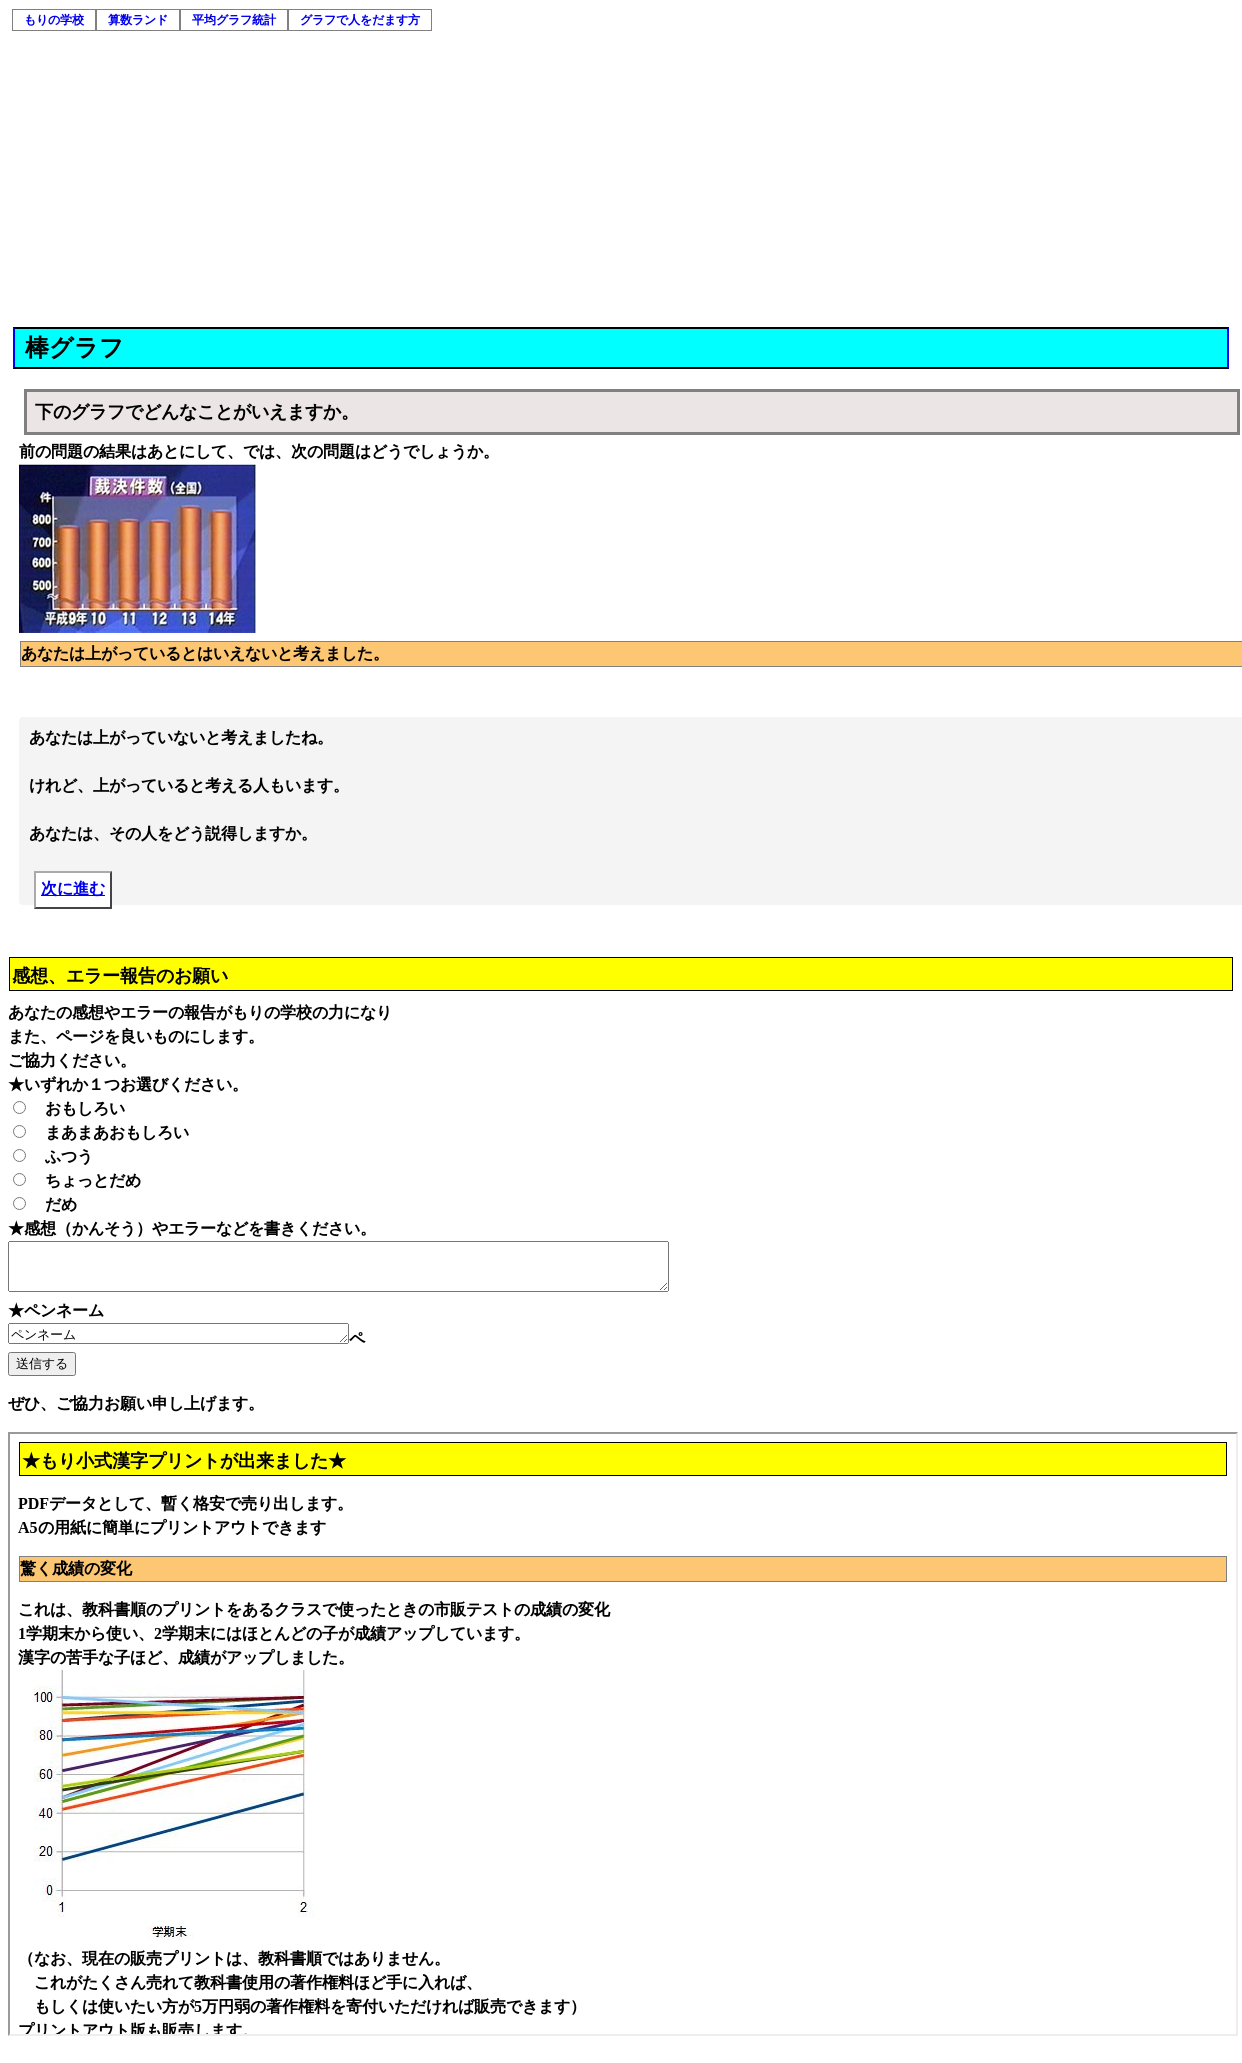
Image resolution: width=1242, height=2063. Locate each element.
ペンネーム (198, 1344)
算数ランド (138, 20)
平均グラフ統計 (234, 20)
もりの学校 (54, 20)
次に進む (73, 890)
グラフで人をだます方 (360, 20)
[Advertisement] (622, 177)
